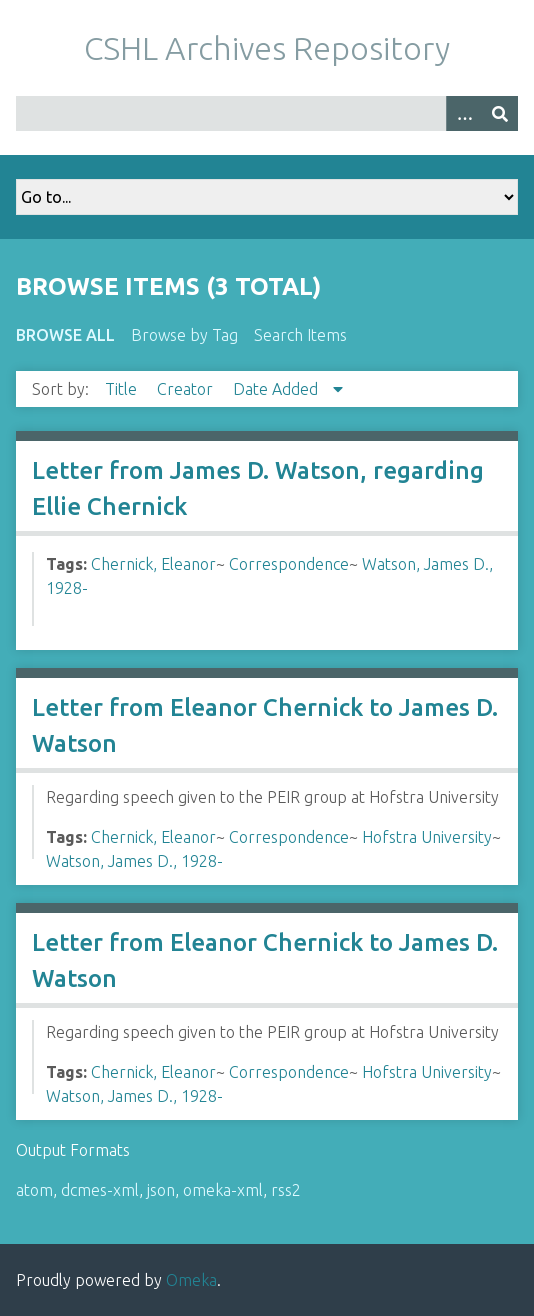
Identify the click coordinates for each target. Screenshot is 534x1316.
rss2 (286, 1190)
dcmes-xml (100, 1190)
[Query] (267, 113)
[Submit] (500, 113)
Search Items (300, 335)
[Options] (464, 113)
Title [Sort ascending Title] (123, 389)
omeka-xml (223, 1190)
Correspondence (289, 564)
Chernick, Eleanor (153, 564)
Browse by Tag (184, 335)
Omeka (191, 1280)
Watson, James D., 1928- (134, 861)
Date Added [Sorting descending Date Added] (277, 389)
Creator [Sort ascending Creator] (187, 389)
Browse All (65, 335)
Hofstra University (427, 837)
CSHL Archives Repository (267, 48)
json (161, 1190)
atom (34, 1190)
